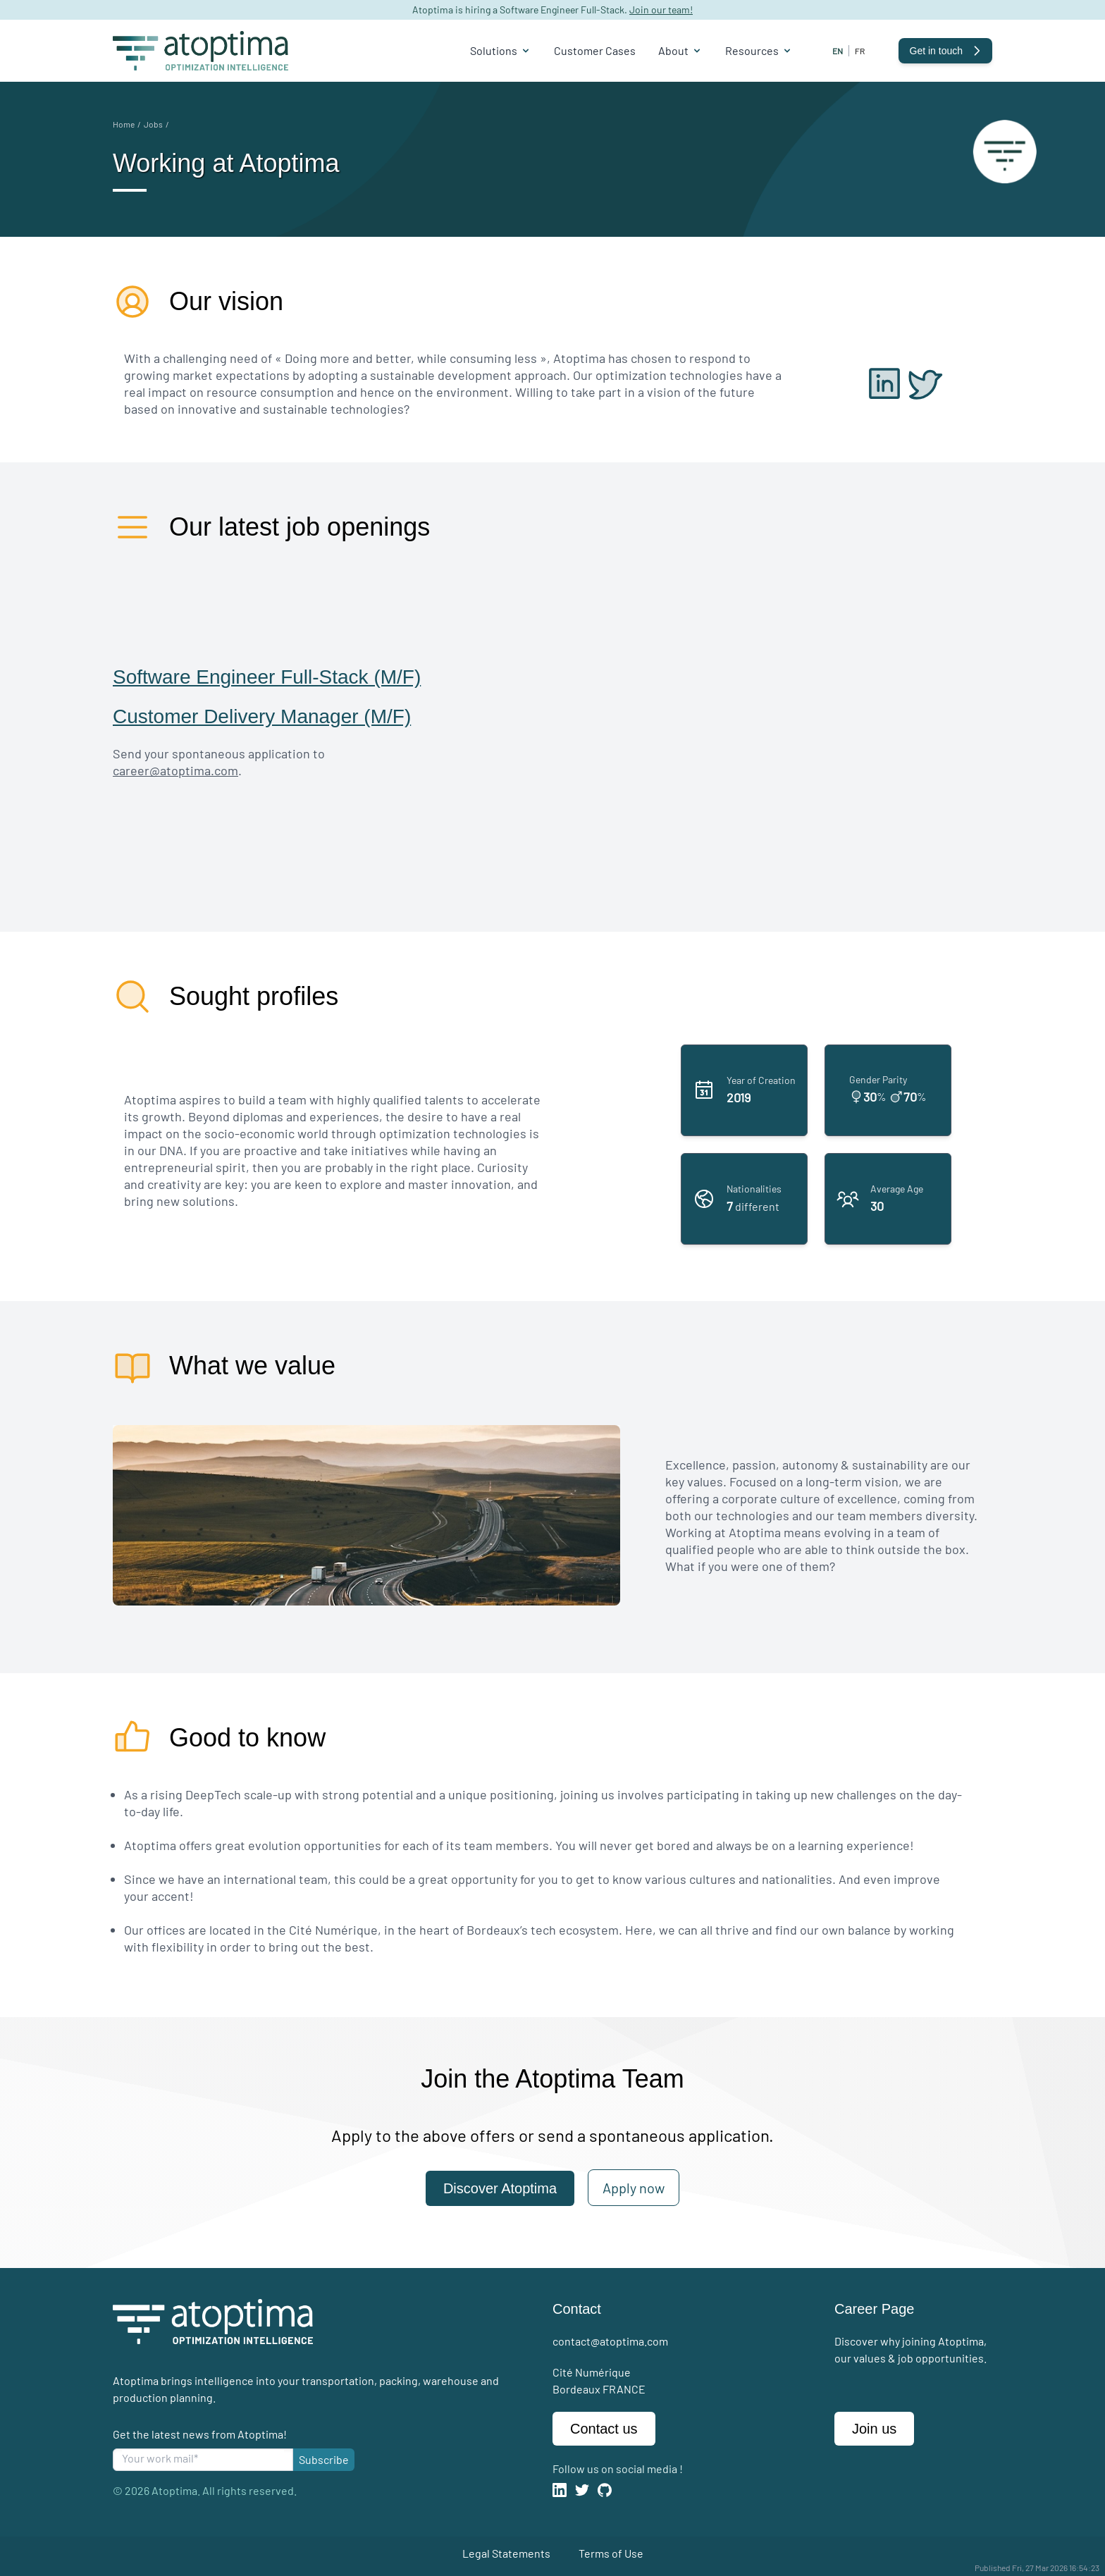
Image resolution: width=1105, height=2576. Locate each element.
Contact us (604, 2428)
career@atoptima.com (175, 770)
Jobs (153, 124)
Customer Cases (595, 50)
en (837, 51)
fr (860, 51)
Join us (874, 2428)
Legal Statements (506, 2553)
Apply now (634, 2187)
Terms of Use (611, 2553)
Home (124, 124)
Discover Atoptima (500, 2188)
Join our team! (661, 10)
